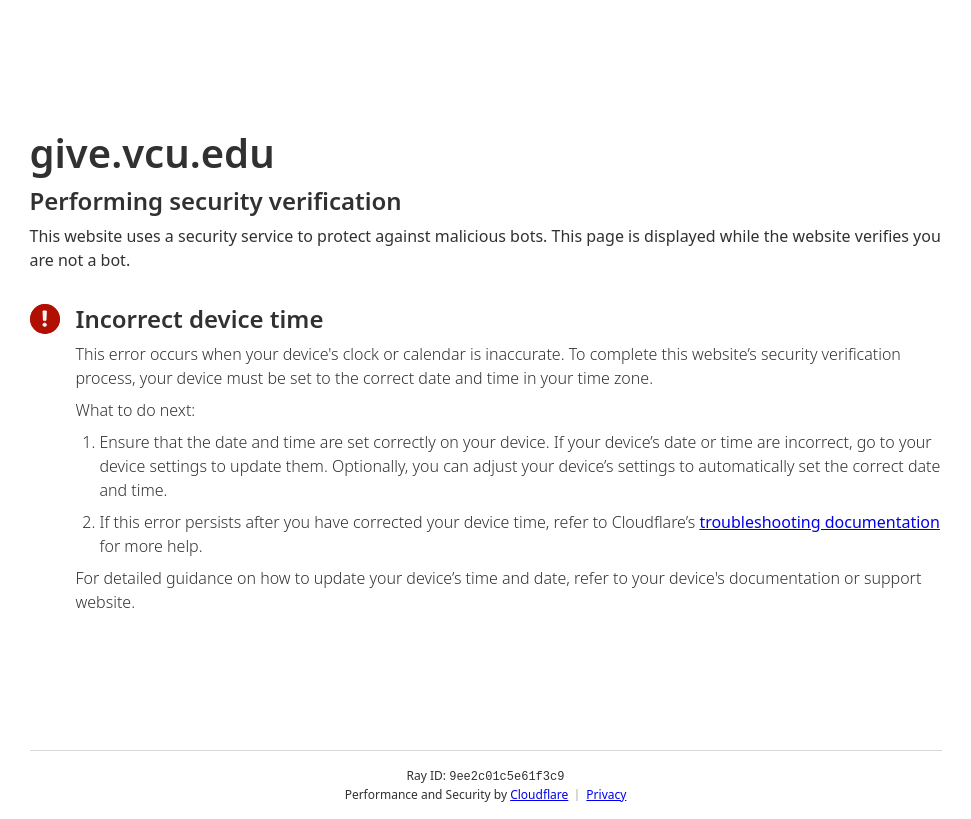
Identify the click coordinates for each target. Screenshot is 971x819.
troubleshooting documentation (819, 522)
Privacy (606, 793)
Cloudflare (539, 793)
